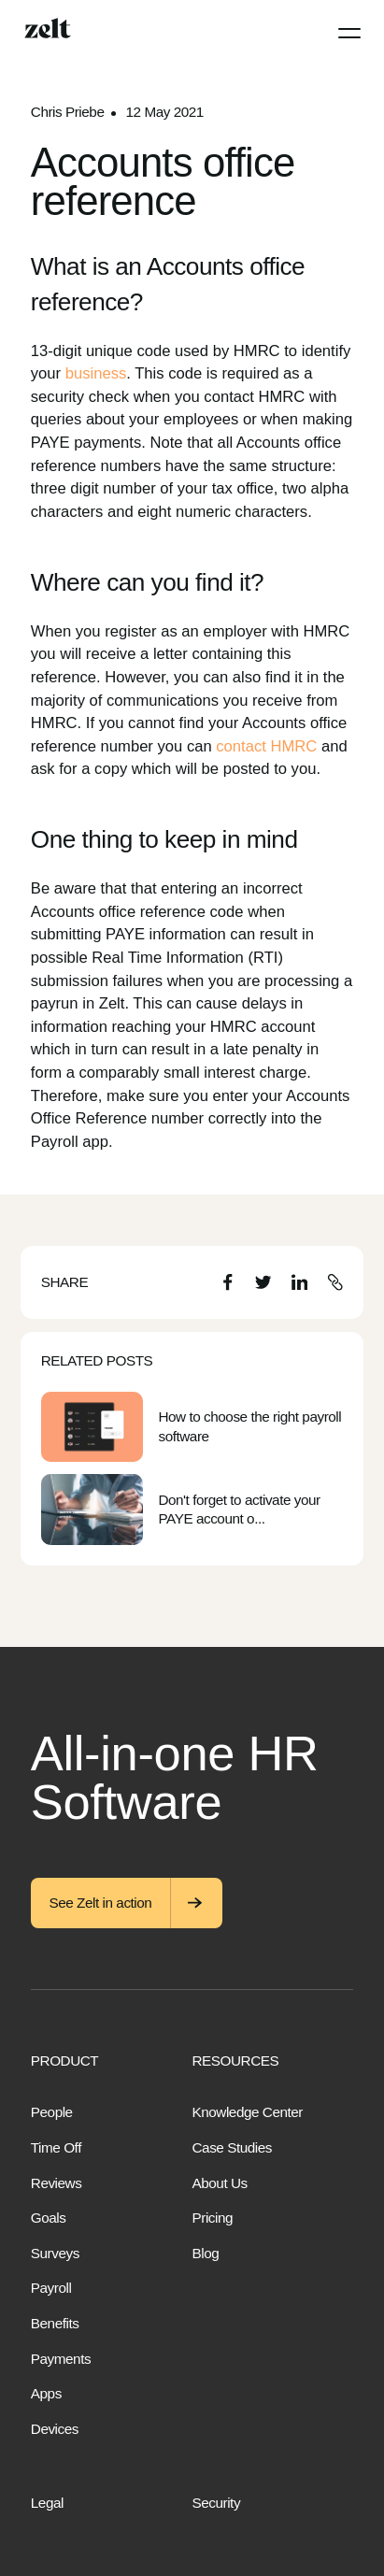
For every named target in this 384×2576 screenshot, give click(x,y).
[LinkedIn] (299, 1282)
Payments (61, 2359)
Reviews (56, 2183)
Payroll (51, 2288)
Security (216, 2503)
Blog (206, 2253)
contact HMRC (266, 746)
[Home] (47, 28)
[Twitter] (263, 1282)
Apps (46, 2393)
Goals (48, 2217)
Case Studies (232, 2147)
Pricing (213, 2217)
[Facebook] (227, 1282)
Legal (47, 2503)
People (52, 2112)
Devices (54, 2429)
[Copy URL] (335, 1282)
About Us (220, 2183)
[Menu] (349, 33)
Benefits (55, 2323)
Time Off (56, 2147)
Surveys (55, 2253)
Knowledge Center (248, 2112)
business (96, 373)
